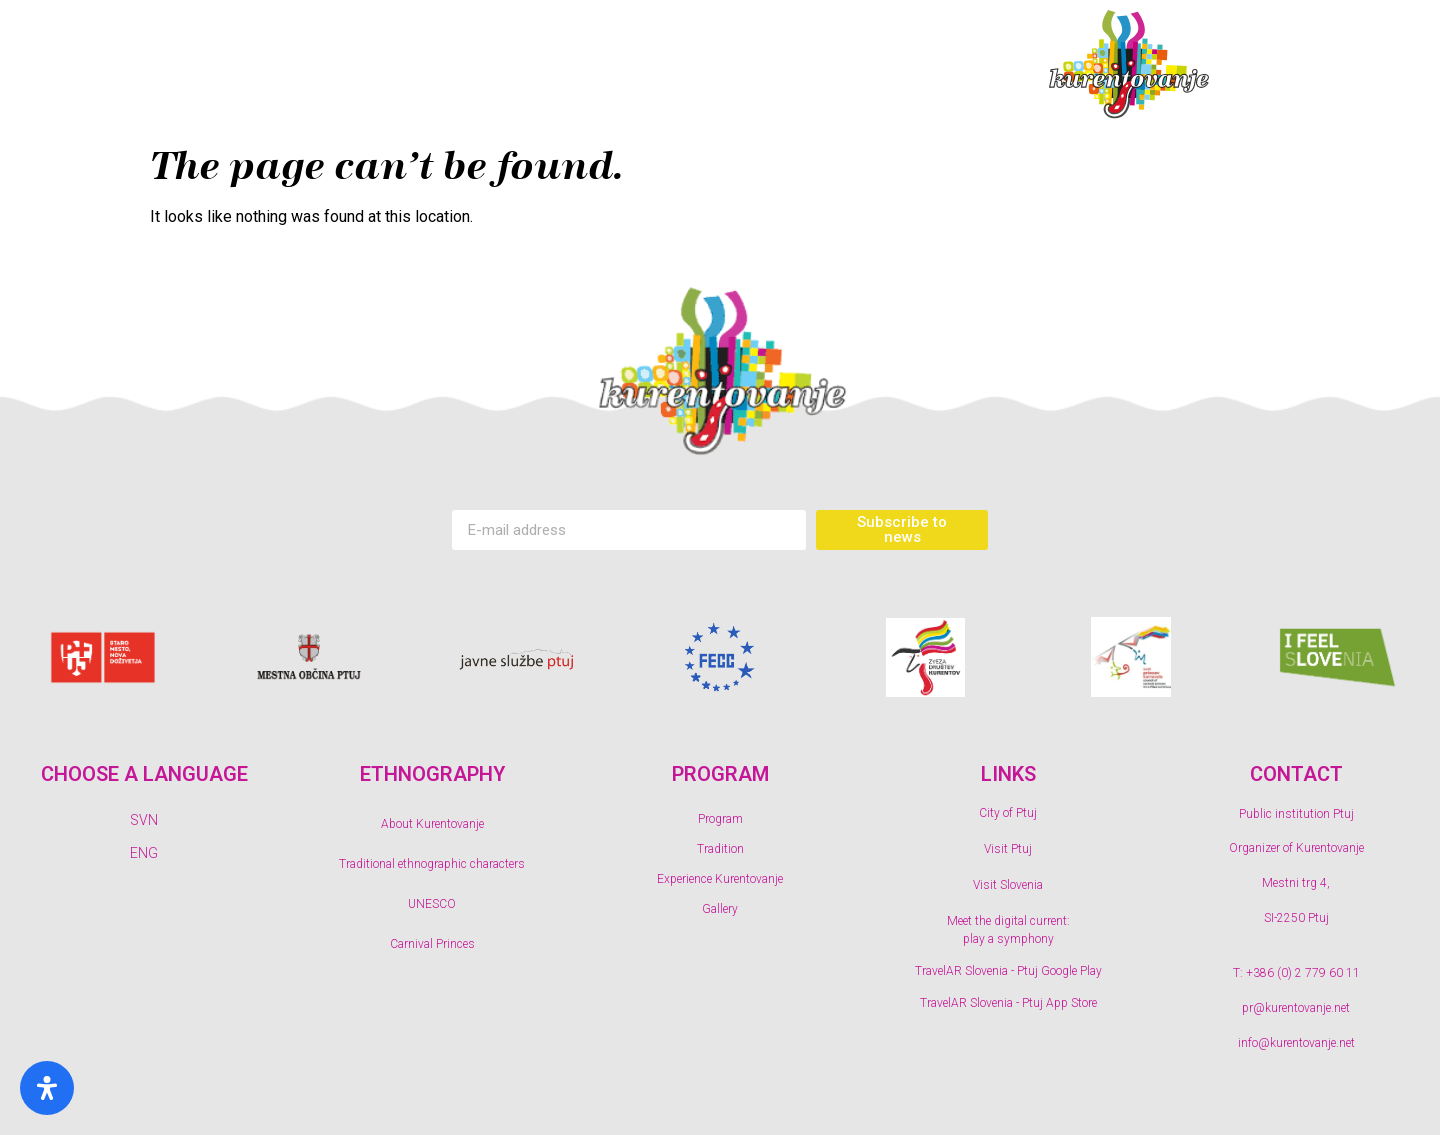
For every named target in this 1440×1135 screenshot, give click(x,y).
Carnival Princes (432, 944)
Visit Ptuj (1008, 849)
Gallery (927, 65)
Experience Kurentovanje (716, 65)
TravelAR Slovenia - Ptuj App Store (1008, 1003)
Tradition (499, 65)
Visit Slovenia (1008, 885)
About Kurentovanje (432, 824)
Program (338, 65)
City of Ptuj (1008, 813)
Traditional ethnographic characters (432, 864)
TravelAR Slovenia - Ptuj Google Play (1008, 971)
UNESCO (432, 904)
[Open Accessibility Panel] (47, 1088)
